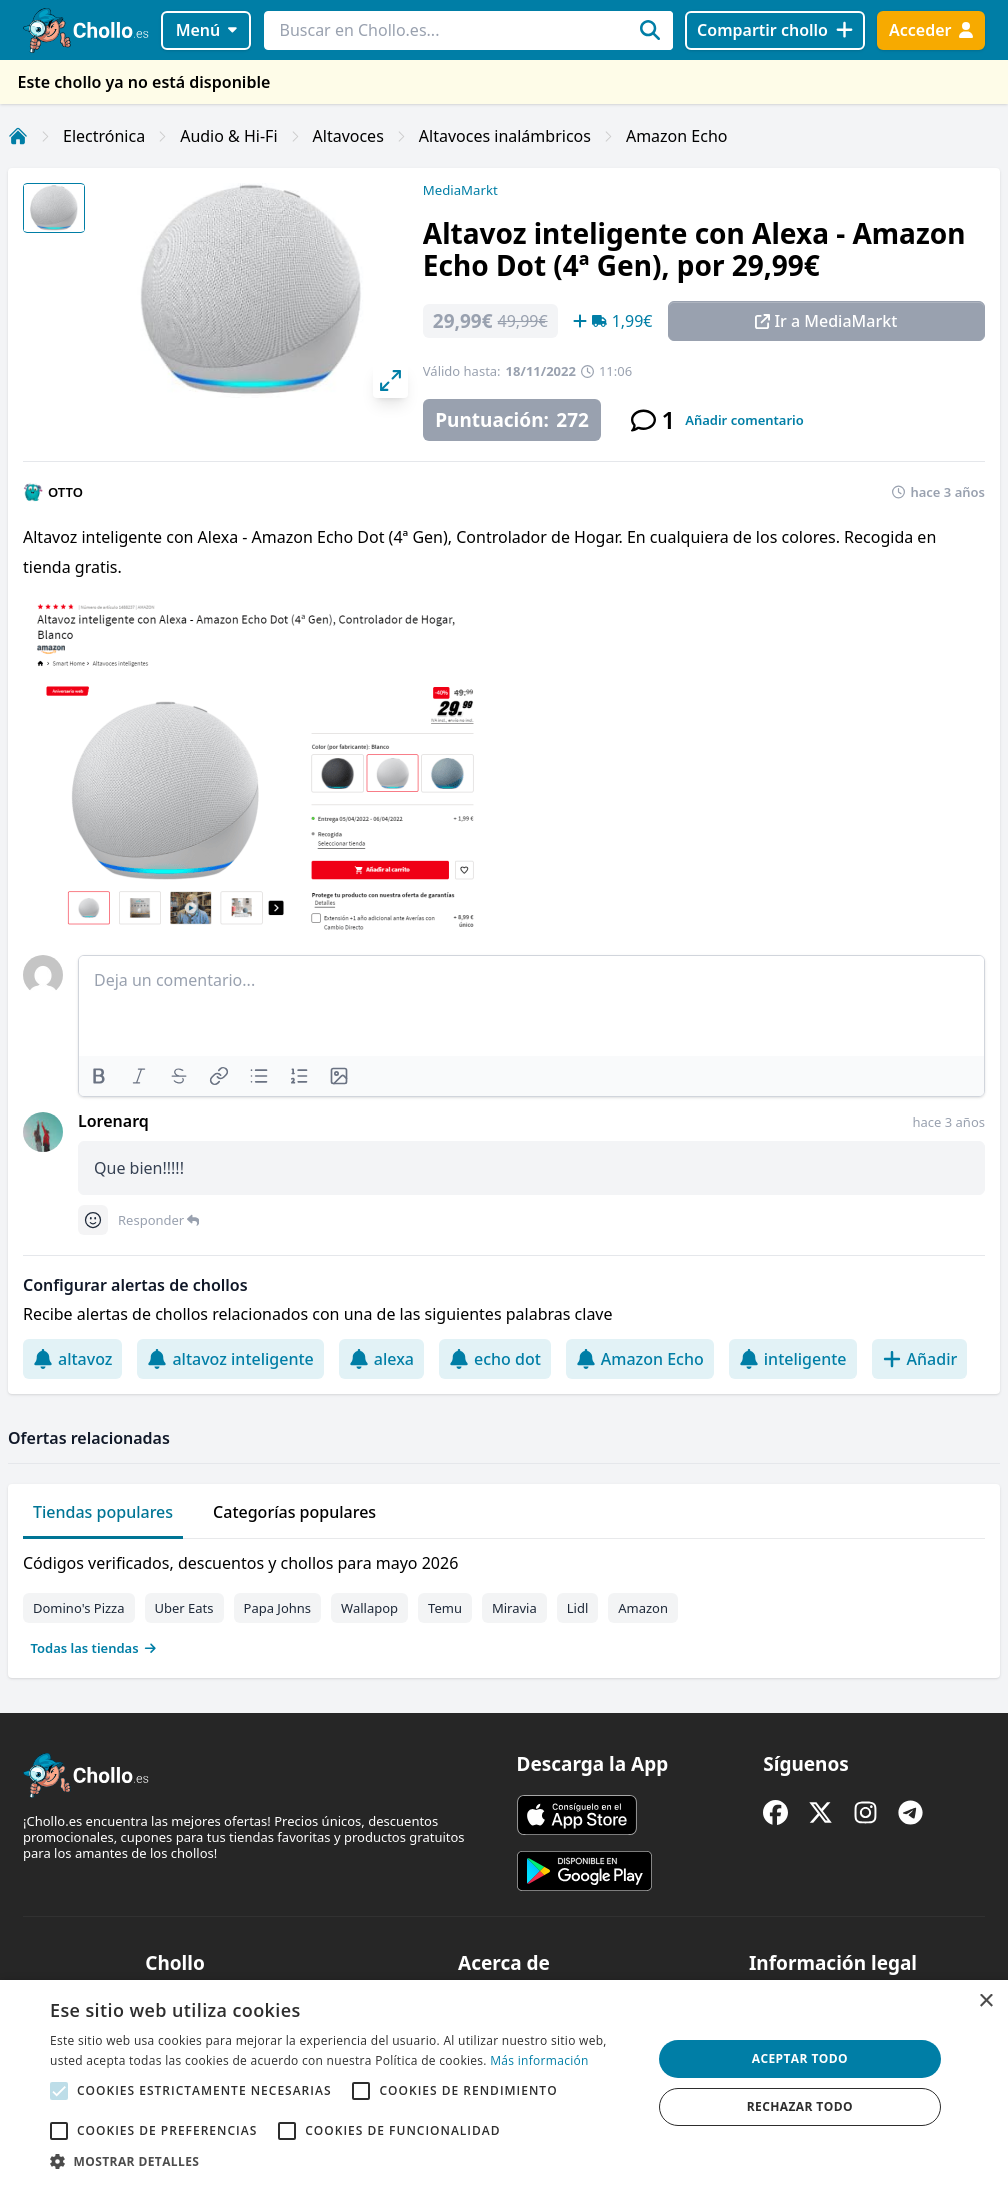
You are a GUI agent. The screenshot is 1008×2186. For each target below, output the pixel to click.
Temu (445, 1608)
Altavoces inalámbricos (505, 136)
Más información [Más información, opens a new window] (539, 2060)
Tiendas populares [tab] (103, 1512)
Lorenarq (113, 1121)
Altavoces (348, 136)
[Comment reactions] (93, 1220)
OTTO (65, 492)
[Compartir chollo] (774, 30)
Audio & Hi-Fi (228, 136)
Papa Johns (278, 1608)
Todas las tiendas (94, 1648)
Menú (206, 30)
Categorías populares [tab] (294, 1512)
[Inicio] (18, 136)
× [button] (985, 2001)
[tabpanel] (504, 1601)
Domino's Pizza (79, 1608)
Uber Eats (184, 1608)
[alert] (504, 2083)
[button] (342, 2161)
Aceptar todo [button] (800, 2058)
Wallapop (369, 1608)
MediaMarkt (460, 190)
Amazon (643, 1608)
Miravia (514, 1608)
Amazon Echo (677, 136)
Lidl (578, 1608)
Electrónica (104, 136)
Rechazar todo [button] (800, 2106)
